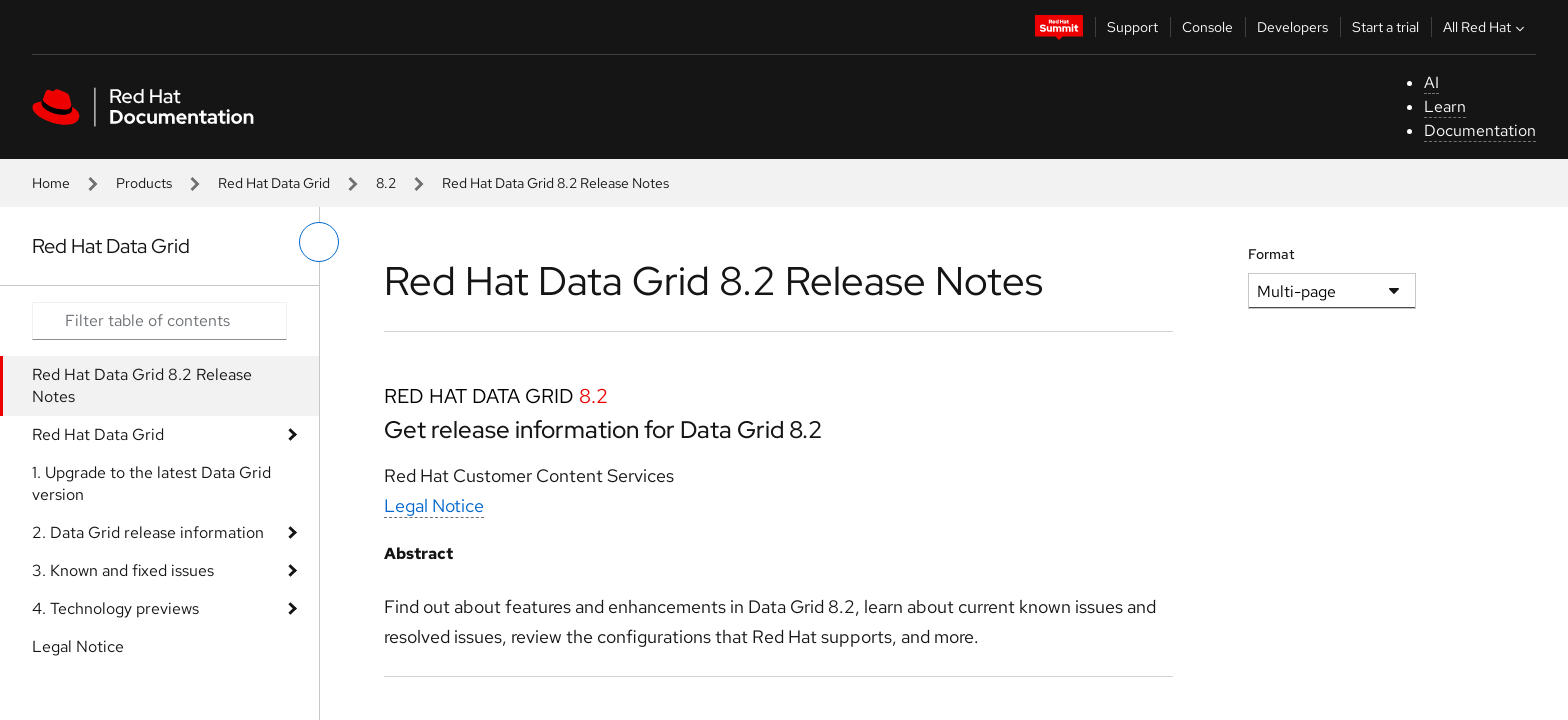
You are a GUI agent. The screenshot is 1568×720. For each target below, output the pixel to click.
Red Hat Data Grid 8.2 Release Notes (142, 385)
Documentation (1480, 130)
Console (1207, 27)
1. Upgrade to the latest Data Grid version (151, 483)
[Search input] (159, 321)
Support (1132, 27)
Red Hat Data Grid (274, 183)
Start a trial (1385, 27)
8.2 (386, 183)
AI (1431, 82)
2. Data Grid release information (148, 532)
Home (51, 183)
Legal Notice (78, 646)
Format (1271, 254)
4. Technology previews (115, 608)
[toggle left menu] (319, 242)
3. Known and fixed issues (123, 570)
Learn (1445, 106)
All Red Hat (1486, 27)
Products (144, 183)
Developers (1292, 27)
